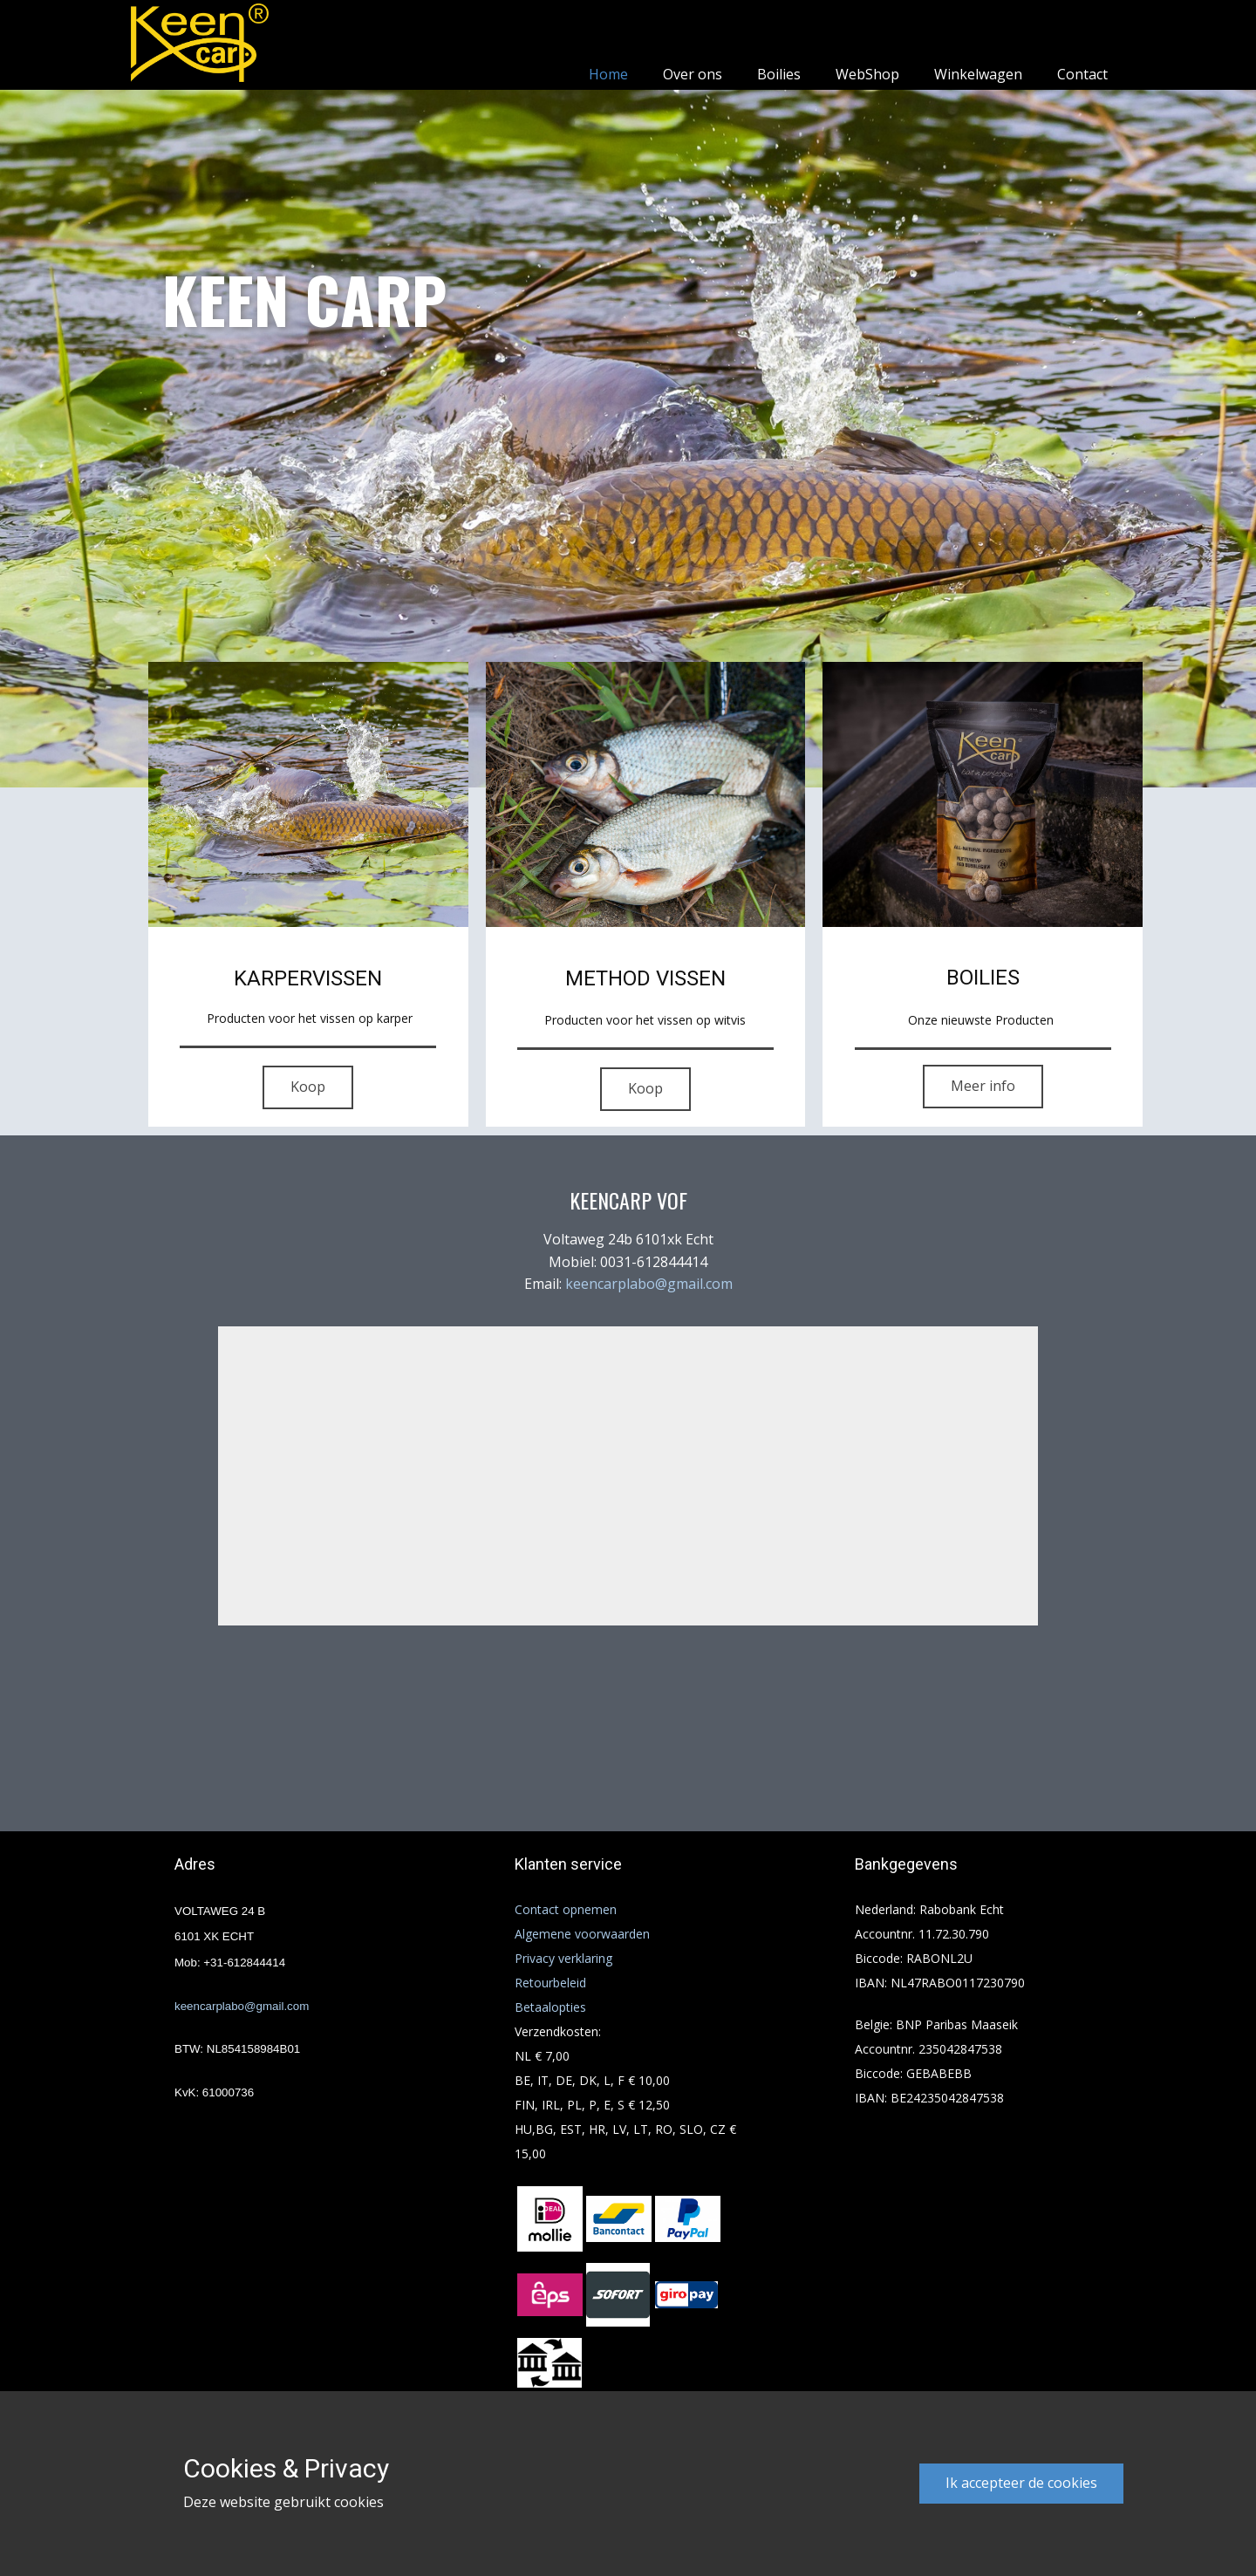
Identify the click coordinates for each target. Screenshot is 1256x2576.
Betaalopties (550, 2007)
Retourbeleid (550, 1982)
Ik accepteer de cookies (1021, 2482)
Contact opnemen (566, 1909)
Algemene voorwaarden (582, 1933)
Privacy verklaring (563, 1958)
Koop (307, 1086)
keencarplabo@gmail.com (649, 1283)
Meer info (983, 1085)
